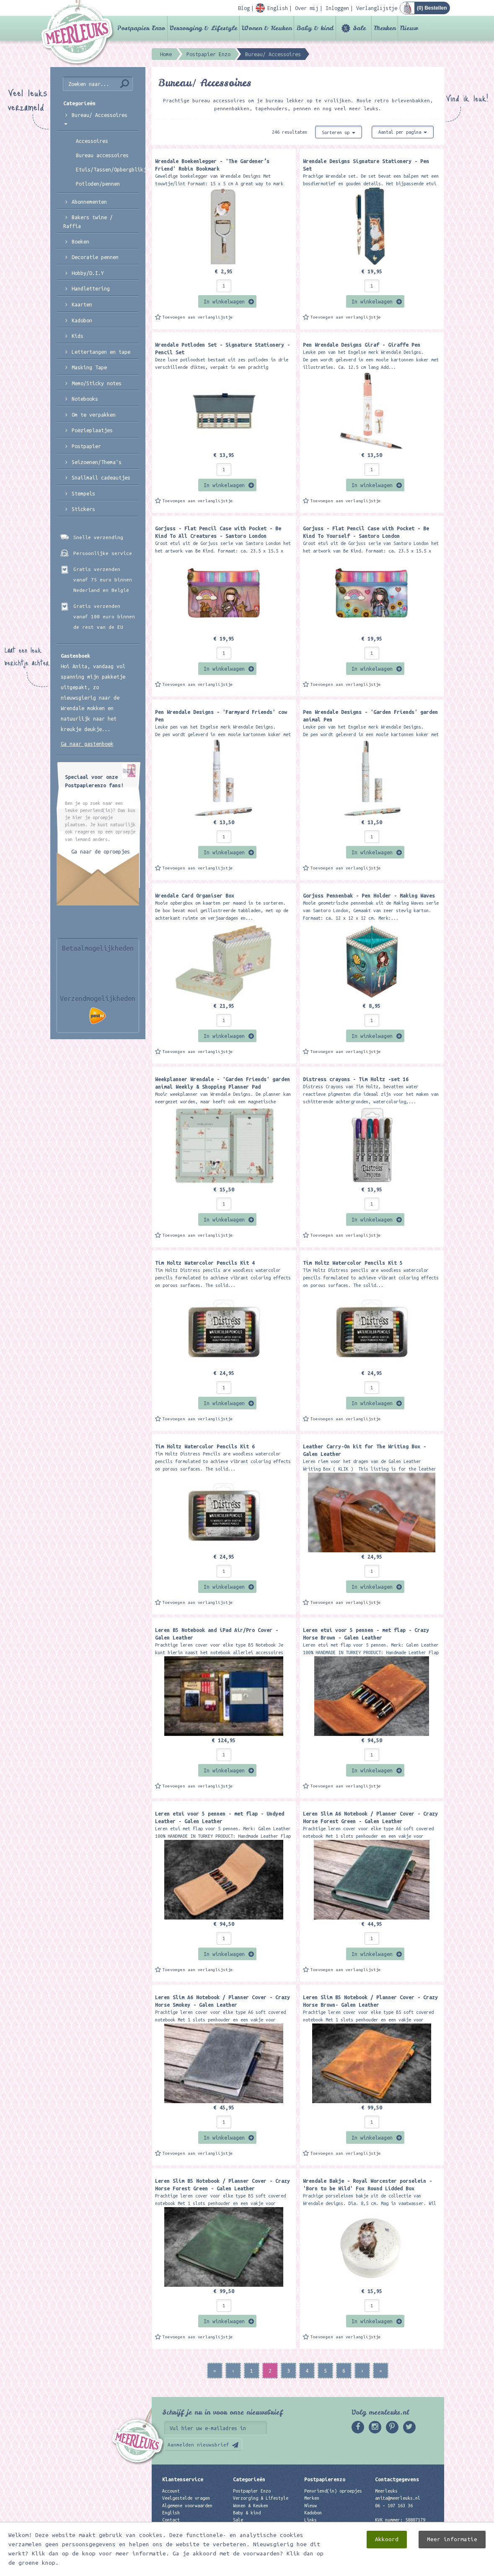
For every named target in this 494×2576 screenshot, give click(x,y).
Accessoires (92, 141)
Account (171, 2490)
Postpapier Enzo (141, 28)
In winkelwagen (224, 301)
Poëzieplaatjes (92, 430)
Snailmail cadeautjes (101, 477)
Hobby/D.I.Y (88, 273)
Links (310, 2519)
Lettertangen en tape (101, 352)
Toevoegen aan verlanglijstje (198, 317)
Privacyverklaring (183, 2526)
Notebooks (85, 399)
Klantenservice (182, 2479)
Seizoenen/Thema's (97, 462)
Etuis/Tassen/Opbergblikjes (107, 169)
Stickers (83, 509)
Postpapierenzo (324, 2479)
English (171, 2512)
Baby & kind (315, 28)
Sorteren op (338, 132)
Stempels (83, 493)
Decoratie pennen (95, 257)
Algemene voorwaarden (187, 2505)
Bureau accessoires (102, 155)
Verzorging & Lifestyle (203, 28)
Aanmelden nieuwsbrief (198, 2444)
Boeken (80, 241)
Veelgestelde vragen (186, 2498)
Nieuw (409, 28)
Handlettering (91, 288)
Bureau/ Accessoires (95, 118)
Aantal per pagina (402, 132)
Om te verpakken (94, 415)
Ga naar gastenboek (87, 744)
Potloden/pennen (98, 184)
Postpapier (86, 446)
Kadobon (82, 320)
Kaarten (82, 304)
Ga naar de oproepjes (100, 851)
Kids (77, 336)
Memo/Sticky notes (97, 383)
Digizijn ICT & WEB (414, 2568)
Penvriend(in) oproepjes (333, 2490)
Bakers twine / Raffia (88, 221)
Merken (385, 28)
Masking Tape (89, 367)
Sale (359, 28)
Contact (171, 2519)
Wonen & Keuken (267, 28)
